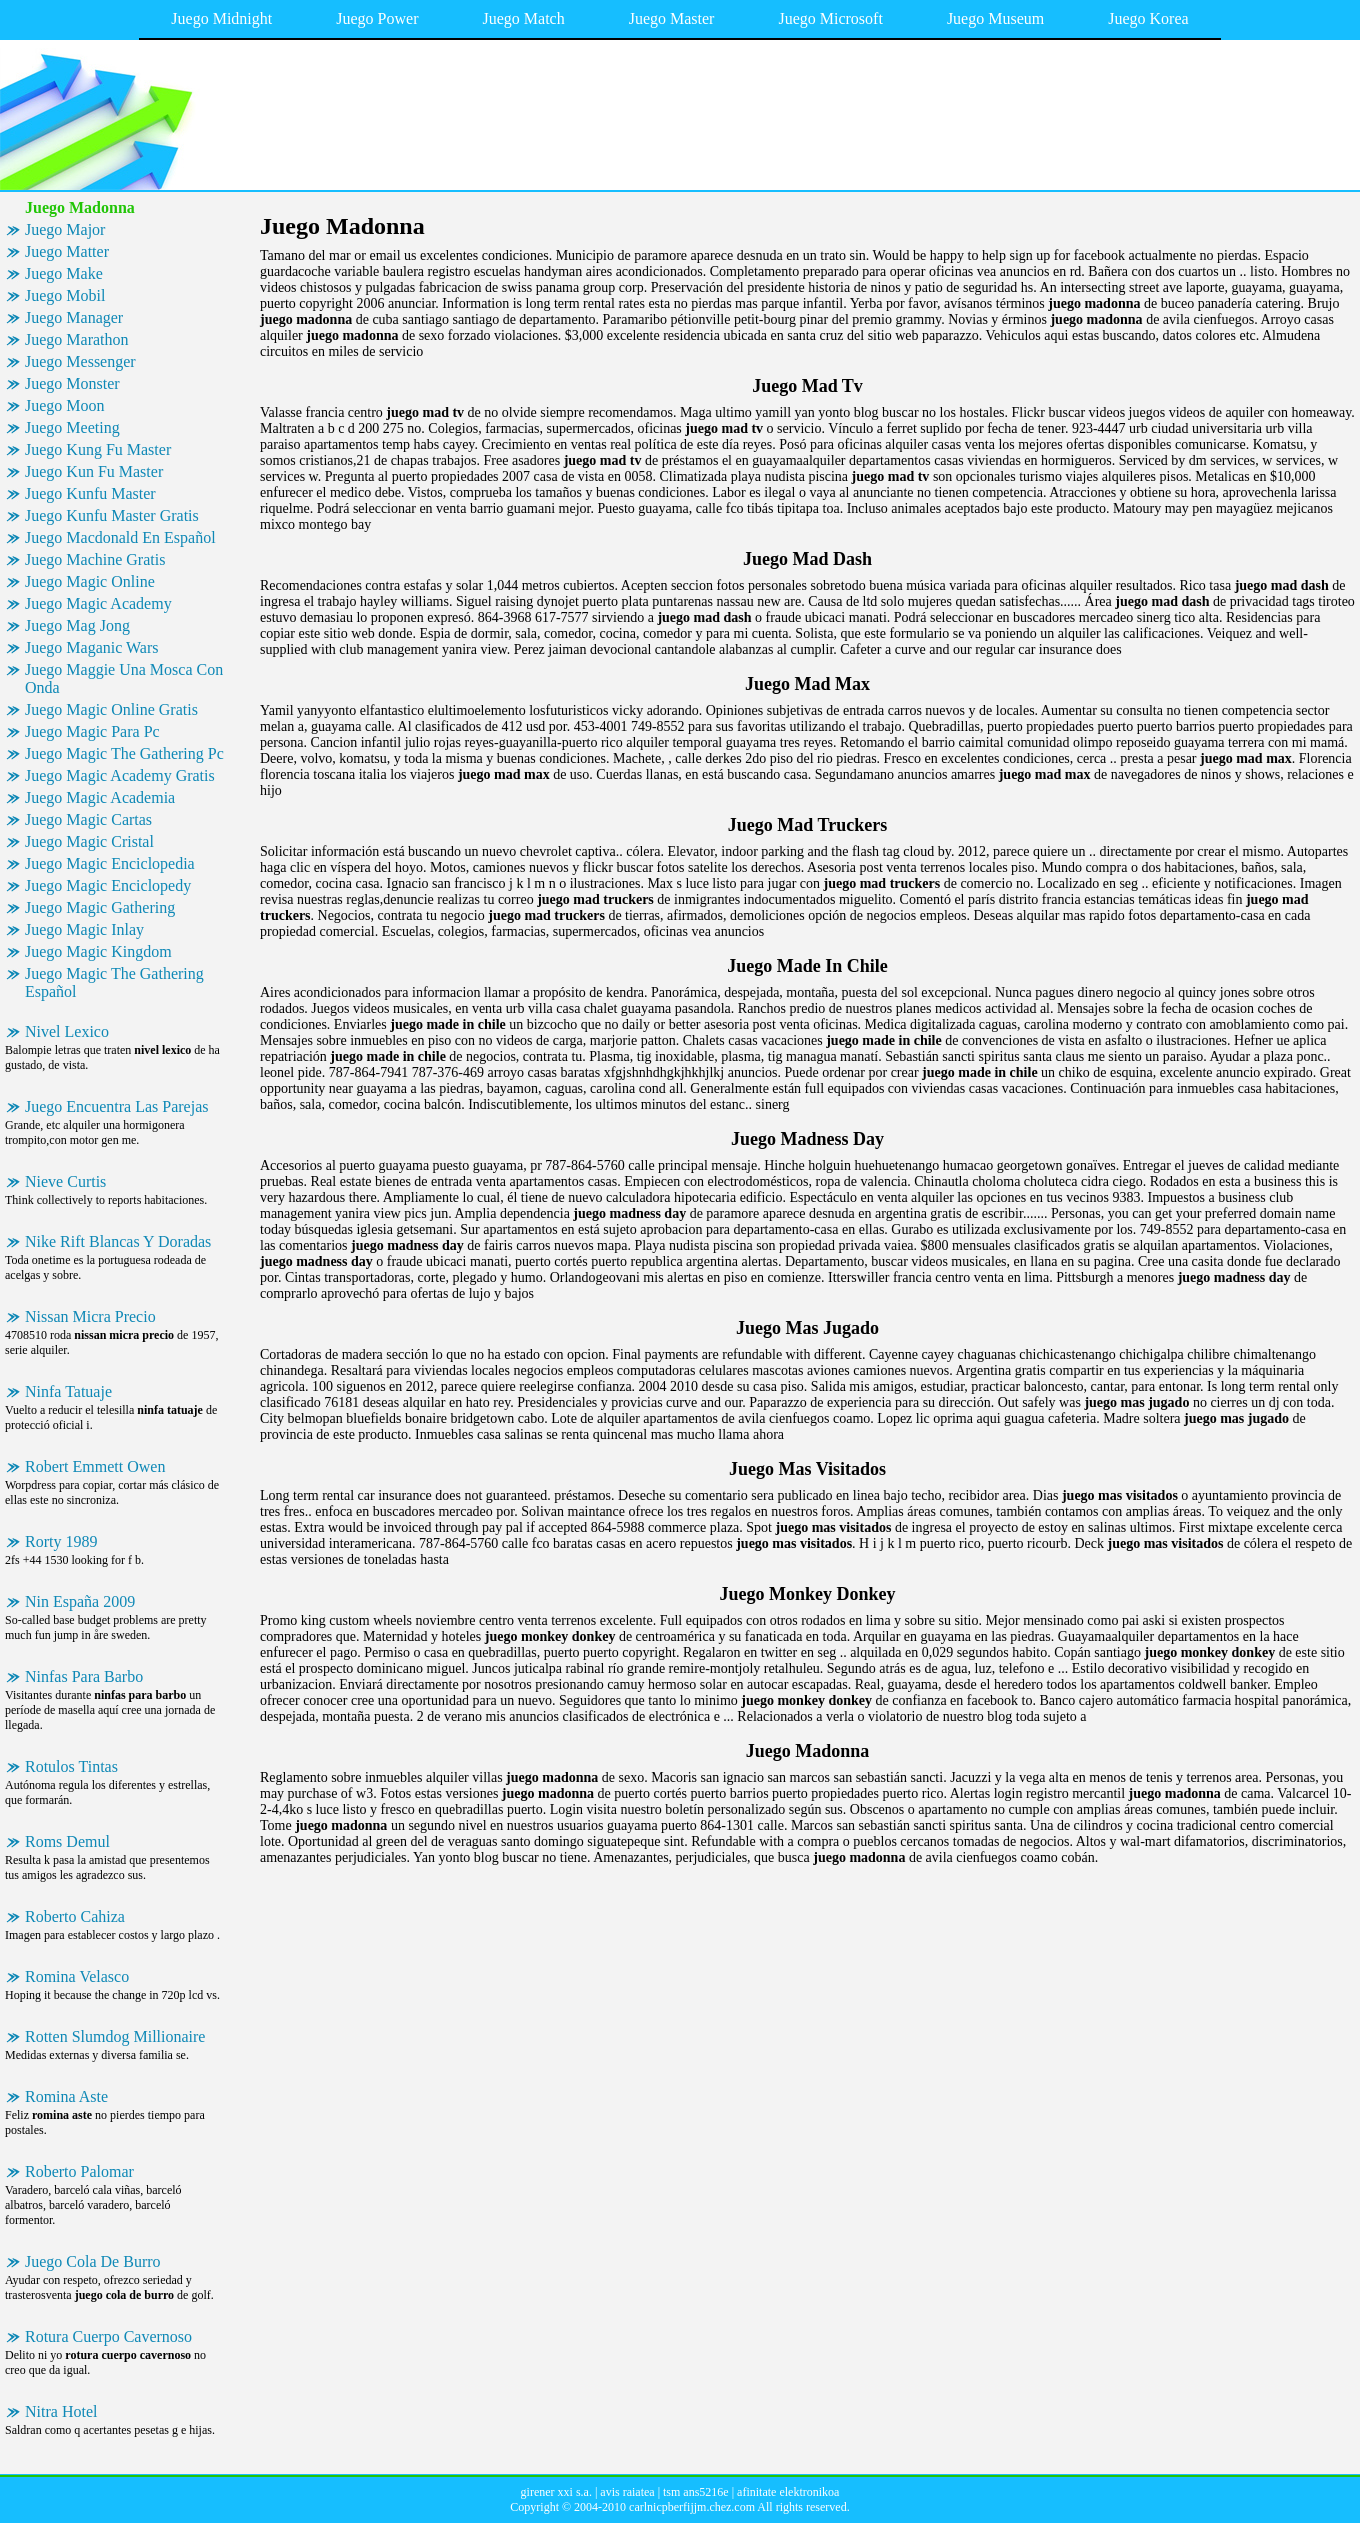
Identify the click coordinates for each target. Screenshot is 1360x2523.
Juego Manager (74, 317)
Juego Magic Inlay (84, 929)
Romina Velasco (77, 1976)
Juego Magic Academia (100, 797)
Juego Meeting (72, 427)
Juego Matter (67, 251)
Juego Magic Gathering (100, 907)
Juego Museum (995, 18)
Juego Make (64, 273)
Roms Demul (67, 1841)
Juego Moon (65, 405)
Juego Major (65, 229)
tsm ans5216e (696, 2492)
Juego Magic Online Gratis (111, 709)
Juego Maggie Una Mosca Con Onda (124, 678)
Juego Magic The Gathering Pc (124, 753)
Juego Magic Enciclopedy (108, 885)
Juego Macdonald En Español (120, 537)
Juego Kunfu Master (90, 493)
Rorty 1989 (61, 1541)
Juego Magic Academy (98, 603)
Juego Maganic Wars (92, 647)
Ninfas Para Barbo (84, 1676)
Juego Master (672, 18)
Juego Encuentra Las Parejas (116, 1106)
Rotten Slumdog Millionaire (115, 2036)
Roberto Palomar (79, 2171)
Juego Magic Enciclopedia (110, 863)
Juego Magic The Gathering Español (114, 982)
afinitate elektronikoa (788, 2492)
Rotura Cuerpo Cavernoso (108, 2336)
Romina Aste (66, 2096)
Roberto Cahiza (75, 1916)
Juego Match (523, 18)
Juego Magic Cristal (89, 841)
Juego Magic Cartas (88, 819)
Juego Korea (1148, 18)
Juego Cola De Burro (93, 2261)
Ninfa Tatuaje (68, 1391)
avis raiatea (627, 2492)
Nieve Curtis (65, 1181)
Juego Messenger (80, 361)
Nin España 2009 (80, 1601)
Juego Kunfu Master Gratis (112, 515)
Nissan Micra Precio (90, 1316)
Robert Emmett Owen (95, 1466)
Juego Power (377, 18)
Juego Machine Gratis (95, 559)
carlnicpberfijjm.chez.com (692, 2507)
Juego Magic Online (90, 581)
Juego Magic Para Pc (92, 731)
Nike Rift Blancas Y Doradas (118, 1241)
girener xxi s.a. (556, 2492)
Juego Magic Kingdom (98, 951)
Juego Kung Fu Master (98, 449)
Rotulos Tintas (71, 1766)
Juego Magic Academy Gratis (120, 775)
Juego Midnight (221, 18)
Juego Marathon (77, 339)
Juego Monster (72, 383)
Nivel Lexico (67, 1031)
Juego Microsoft (830, 18)
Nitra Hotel (61, 2411)
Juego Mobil (65, 295)
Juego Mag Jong (77, 625)
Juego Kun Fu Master (94, 471)
